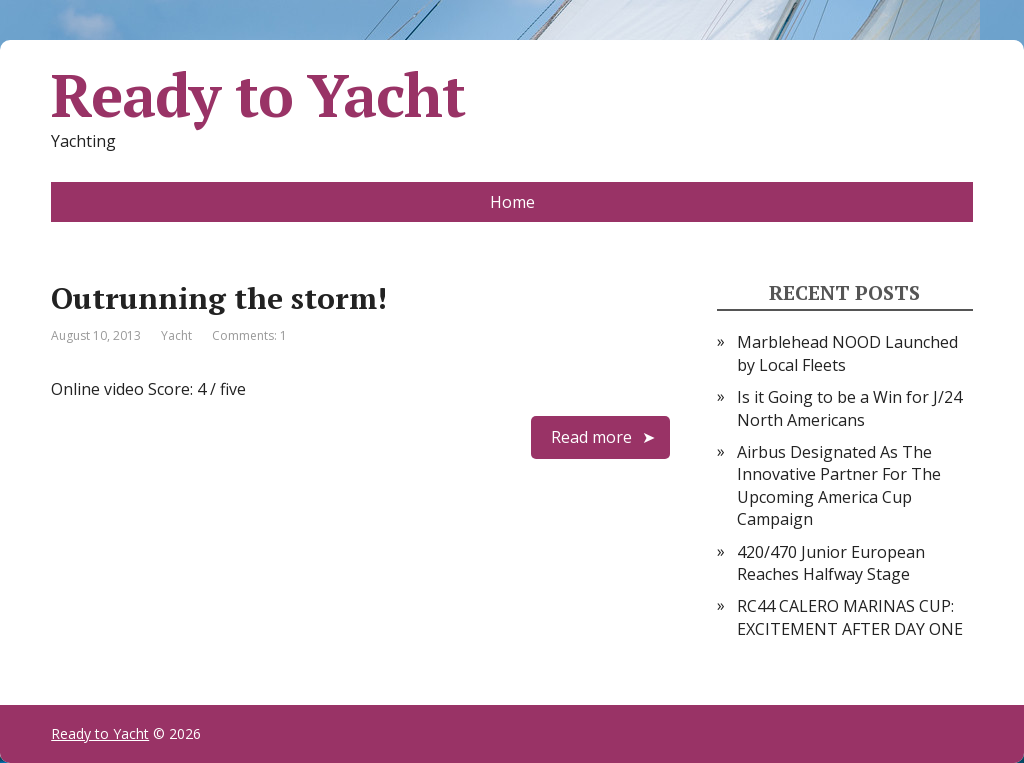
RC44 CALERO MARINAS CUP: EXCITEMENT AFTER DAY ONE (850, 617)
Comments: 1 (249, 335)
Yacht (176, 335)
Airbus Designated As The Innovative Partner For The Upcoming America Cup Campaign (839, 485)
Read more (591, 437)
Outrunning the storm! (219, 298)
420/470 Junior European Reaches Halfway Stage (831, 563)
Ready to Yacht (257, 95)
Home (512, 202)
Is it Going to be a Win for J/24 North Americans (849, 408)
